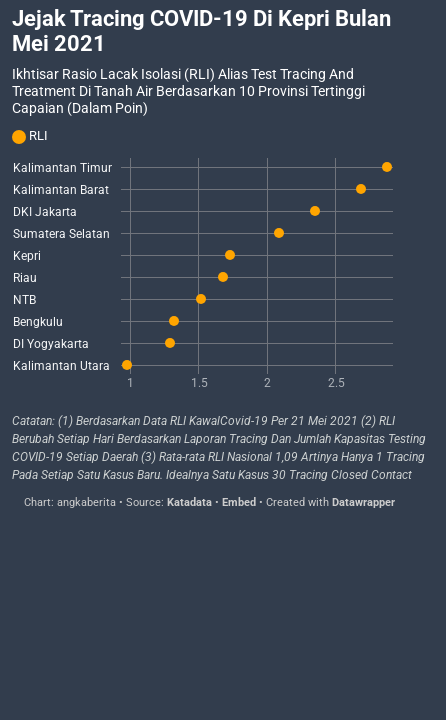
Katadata (189, 502)
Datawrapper (363, 502)
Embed (239, 502)
